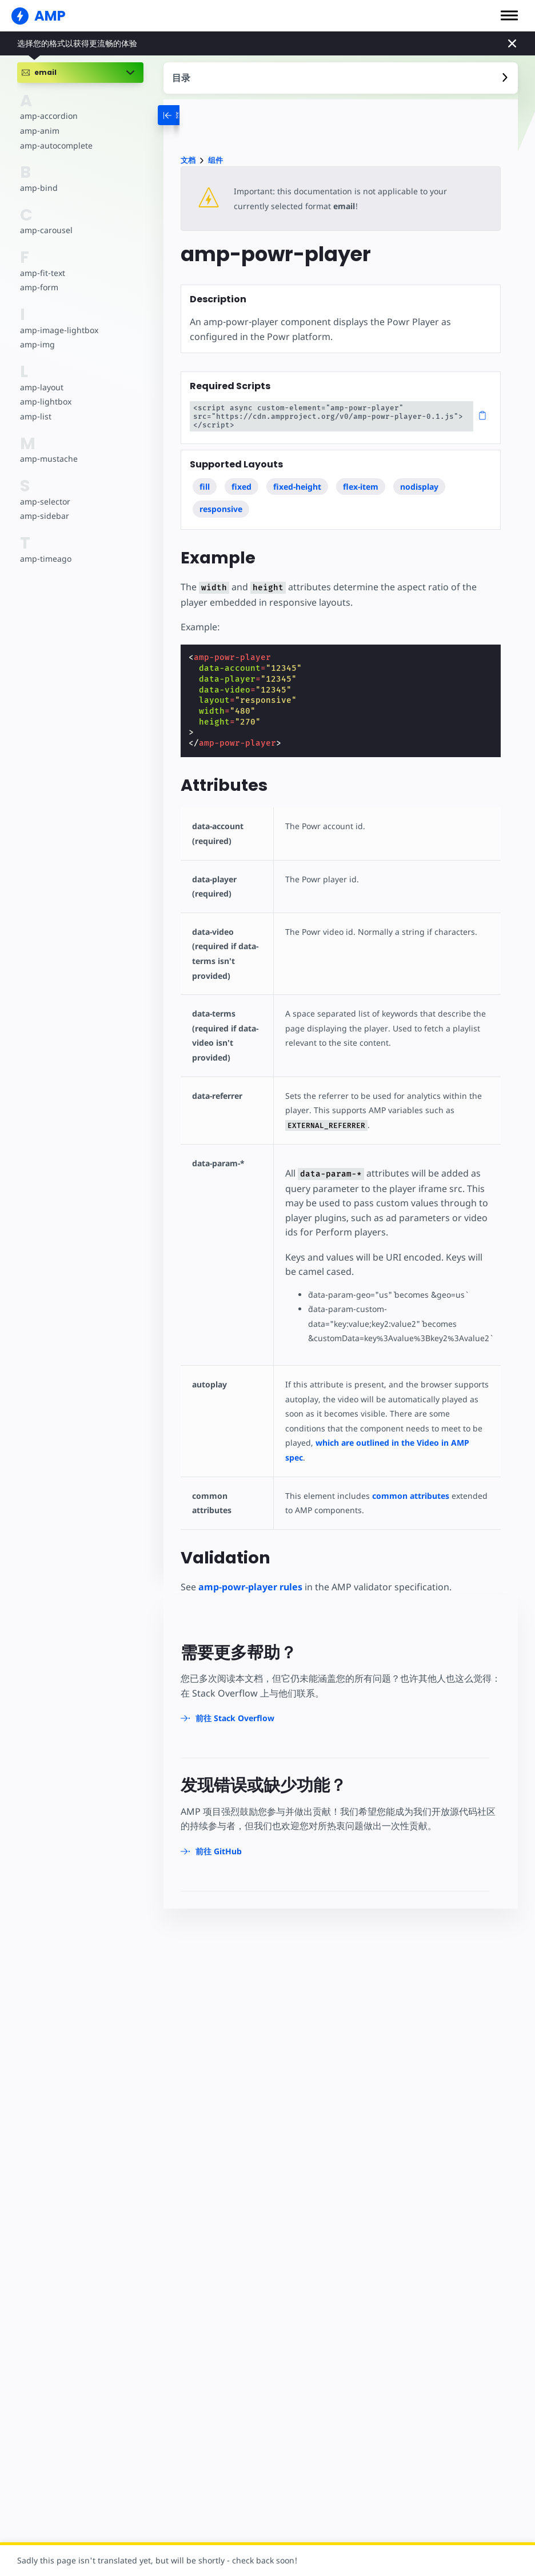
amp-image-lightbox (58, 330)
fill (204, 486)
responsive (220, 508)
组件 (215, 160)
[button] (509, 15)
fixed (241, 486)
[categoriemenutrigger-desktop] (183, 115)
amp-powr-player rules (250, 1572)
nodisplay (419, 486)
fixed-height (297, 486)
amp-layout (41, 387)
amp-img (37, 344)
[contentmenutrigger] (341, 78)
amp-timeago (45, 558)
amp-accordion (48, 115)
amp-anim (39, 130)
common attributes (404, 1480)
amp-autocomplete (55, 145)
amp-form (39, 287)
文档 (188, 160)
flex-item (360, 486)
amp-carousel (45, 230)
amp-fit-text (42, 272)
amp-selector (44, 501)
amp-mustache (48, 458)
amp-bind (38, 187)
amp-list (35, 416)
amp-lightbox (45, 401)
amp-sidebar (43, 515)
